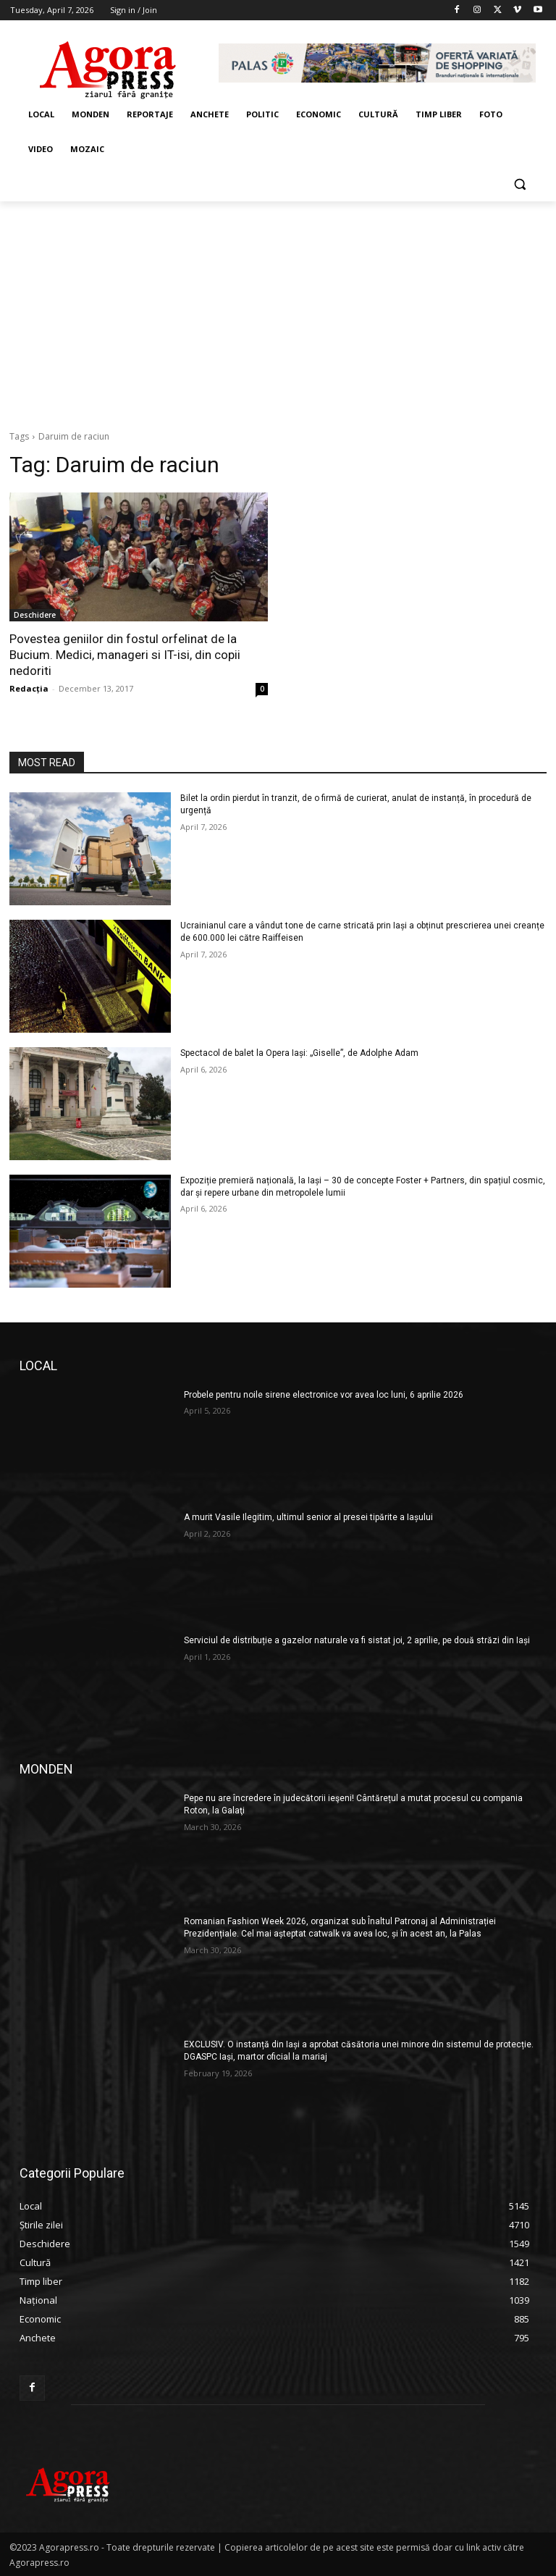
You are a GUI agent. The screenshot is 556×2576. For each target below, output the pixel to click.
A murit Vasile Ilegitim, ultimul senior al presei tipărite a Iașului (308, 1517)
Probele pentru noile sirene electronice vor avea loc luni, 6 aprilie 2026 (323, 1395)
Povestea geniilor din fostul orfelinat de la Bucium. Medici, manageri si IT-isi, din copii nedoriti (124, 655)
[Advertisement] (278, 310)
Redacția (29, 688)
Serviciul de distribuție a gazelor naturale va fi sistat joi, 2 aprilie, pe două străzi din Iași (357, 1640)
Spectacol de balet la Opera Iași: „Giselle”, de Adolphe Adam (299, 1053)
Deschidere (35, 615)
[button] (519, 184)
